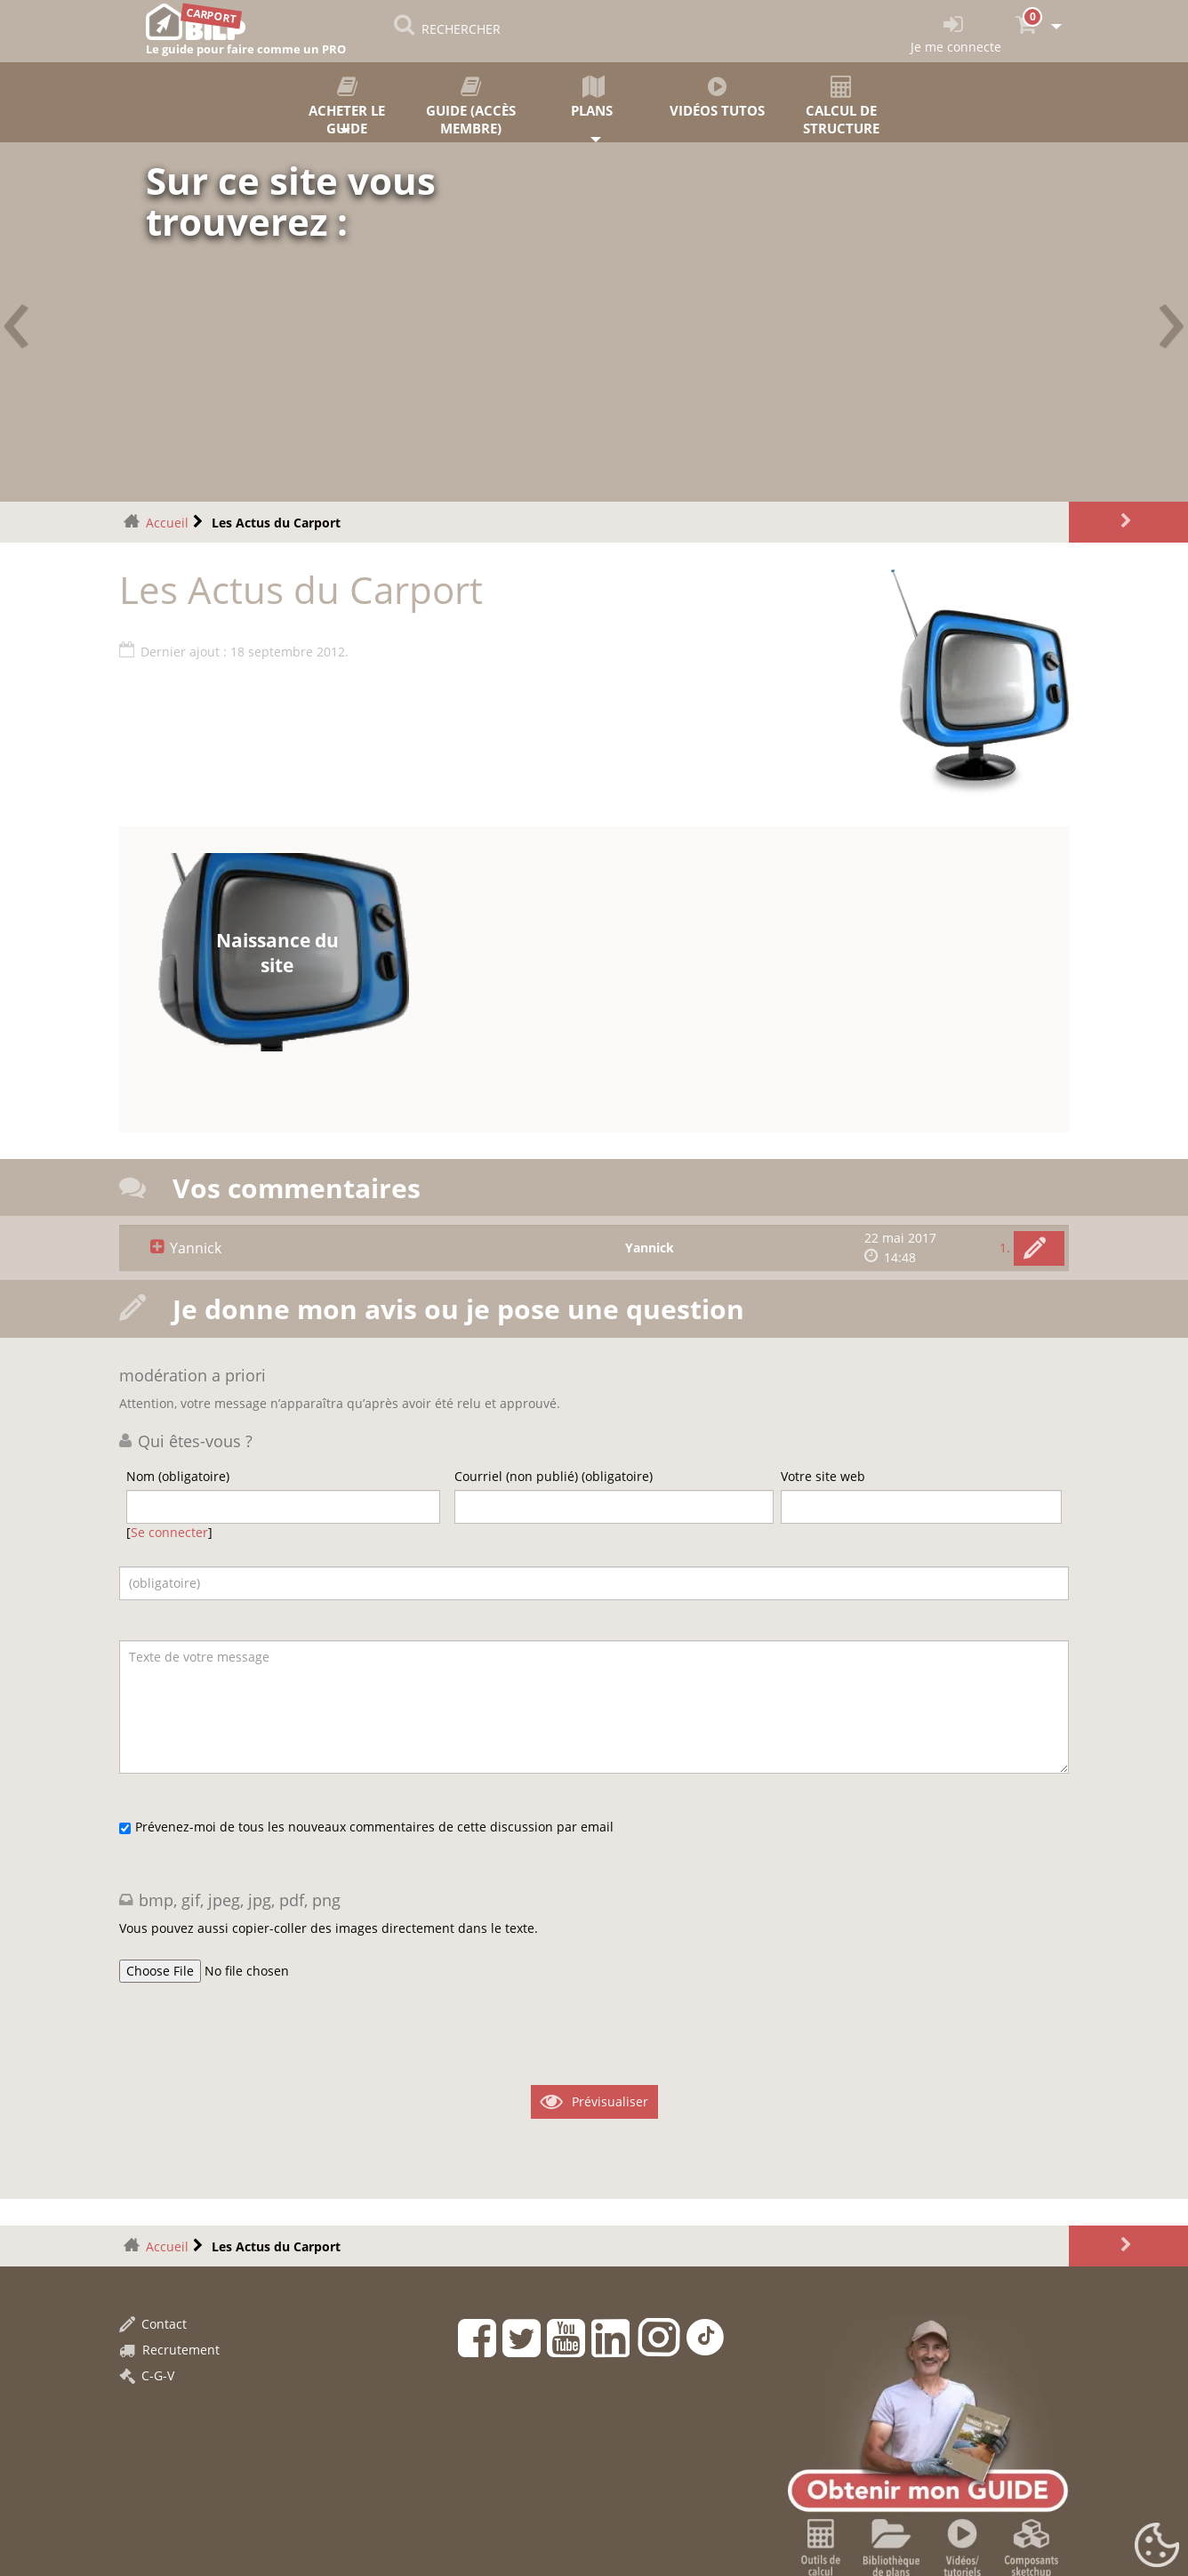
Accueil (167, 522)
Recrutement (169, 2349)
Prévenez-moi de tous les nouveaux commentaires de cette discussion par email (374, 1826)
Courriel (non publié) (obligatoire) (553, 1476)
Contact (153, 2323)
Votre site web (823, 1476)
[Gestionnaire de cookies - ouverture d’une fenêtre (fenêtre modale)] (1157, 2546)
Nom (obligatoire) (177, 1476)
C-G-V (146, 2375)
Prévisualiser (610, 2101)
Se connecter (169, 1532)
